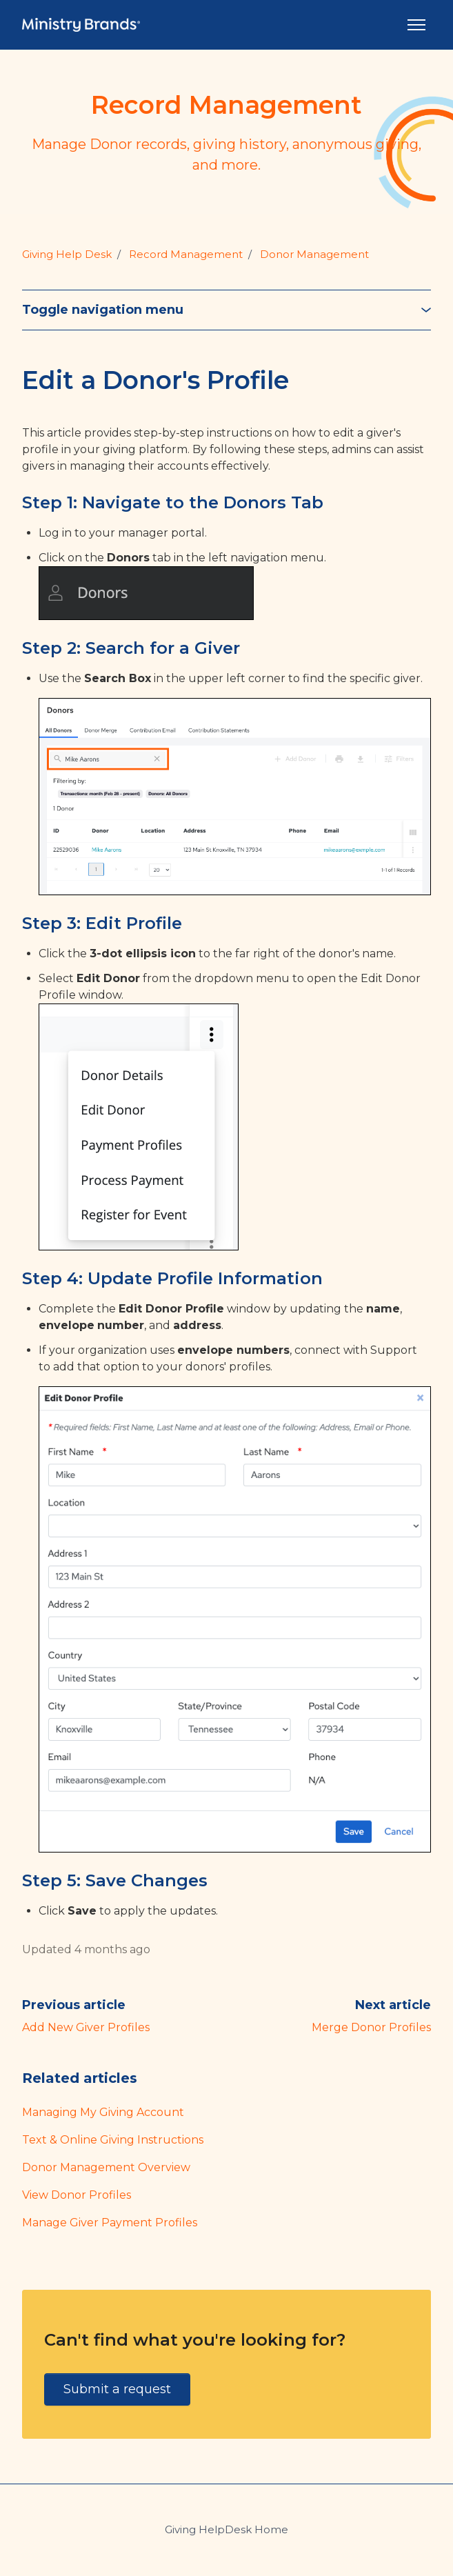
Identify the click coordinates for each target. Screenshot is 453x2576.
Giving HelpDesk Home (226, 2529)
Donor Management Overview (106, 2167)
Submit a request (117, 2389)
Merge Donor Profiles (371, 2027)
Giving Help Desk (67, 254)
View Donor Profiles (76, 2194)
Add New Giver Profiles (86, 2027)
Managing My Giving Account (103, 2112)
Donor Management (314, 254)
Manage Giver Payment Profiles (109, 2222)
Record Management (186, 254)
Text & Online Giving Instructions (112, 2139)
